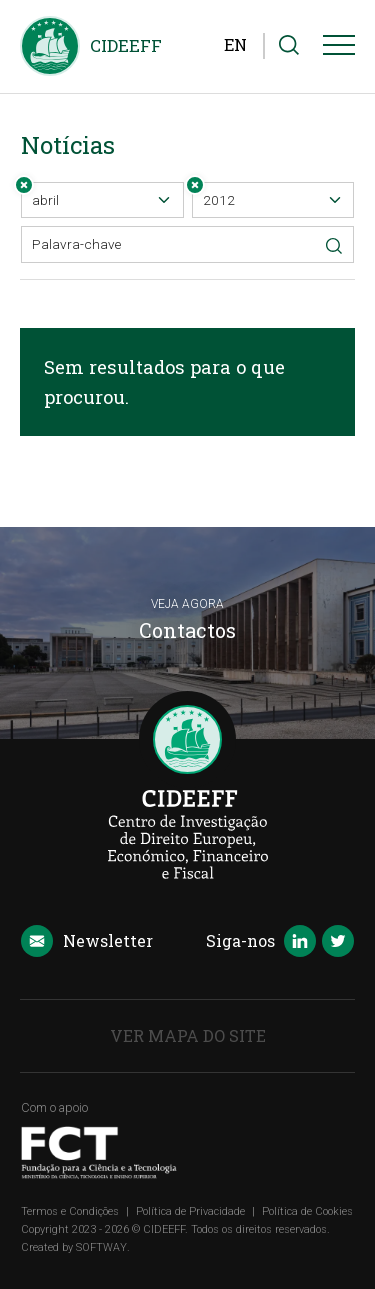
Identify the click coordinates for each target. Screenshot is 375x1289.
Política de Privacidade (190, 1211)
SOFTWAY (101, 1247)
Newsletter (87, 942)
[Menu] (339, 49)
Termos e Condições (70, 1211)
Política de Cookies (307, 1211)
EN (235, 44)
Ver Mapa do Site (188, 1035)
